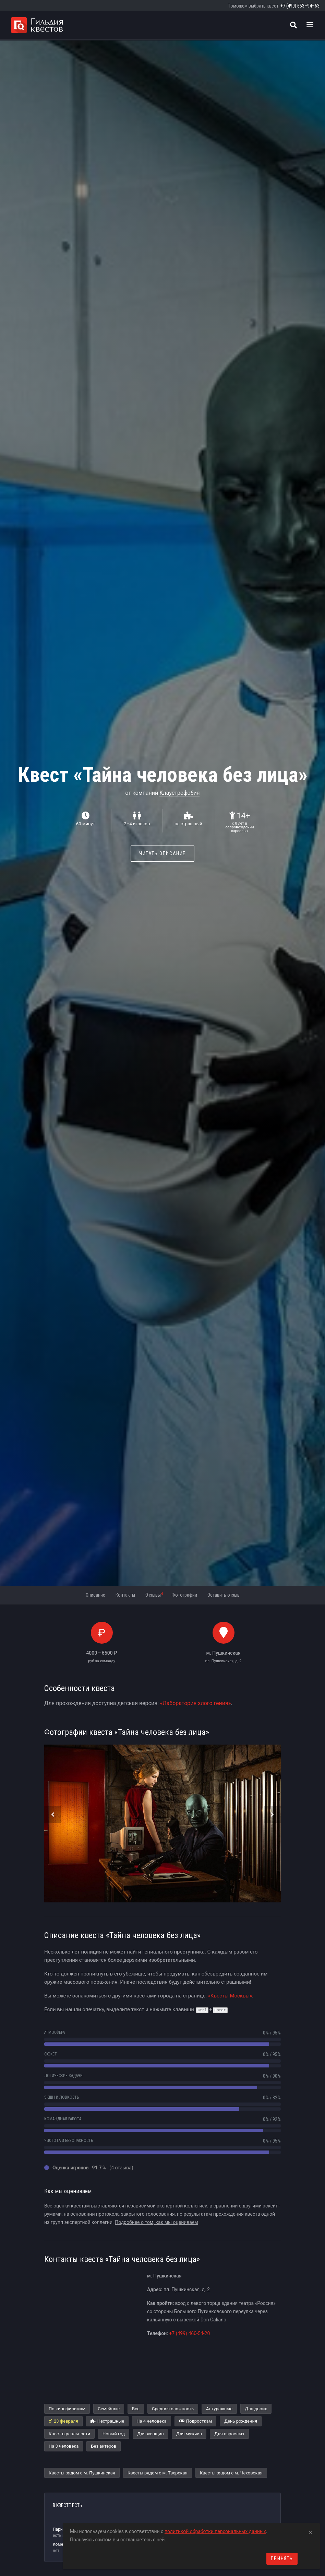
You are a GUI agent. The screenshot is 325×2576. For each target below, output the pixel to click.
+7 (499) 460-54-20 (189, 2333)
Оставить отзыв (223, 1595)
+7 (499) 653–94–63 (300, 6)
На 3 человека (64, 2446)
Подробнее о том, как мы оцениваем (156, 2222)
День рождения (240, 2421)
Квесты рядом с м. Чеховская (231, 2472)
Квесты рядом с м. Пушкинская (82, 2472)
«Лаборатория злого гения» (195, 1703)
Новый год (114, 2433)
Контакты (125, 1595)
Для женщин (150, 2433)
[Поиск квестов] (293, 25)
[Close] (311, 2531)
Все (136, 2408)
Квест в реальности (69, 2433)
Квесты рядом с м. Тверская (158, 2472)
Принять (282, 2558)
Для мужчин (189, 2433)
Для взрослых (229, 2433)
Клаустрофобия (179, 793)
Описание (95, 1595)
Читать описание (162, 853)
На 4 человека (151, 2421)
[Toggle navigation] (310, 25)
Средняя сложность (173, 2408)
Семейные (109, 2408)
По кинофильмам (67, 2408)
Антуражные (219, 2408)
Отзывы (154, 1595)
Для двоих (256, 2408)
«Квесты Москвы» (230, 1996)
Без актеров (103, 2446)
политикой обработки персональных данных (215, 2531)
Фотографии (184, 1595)
